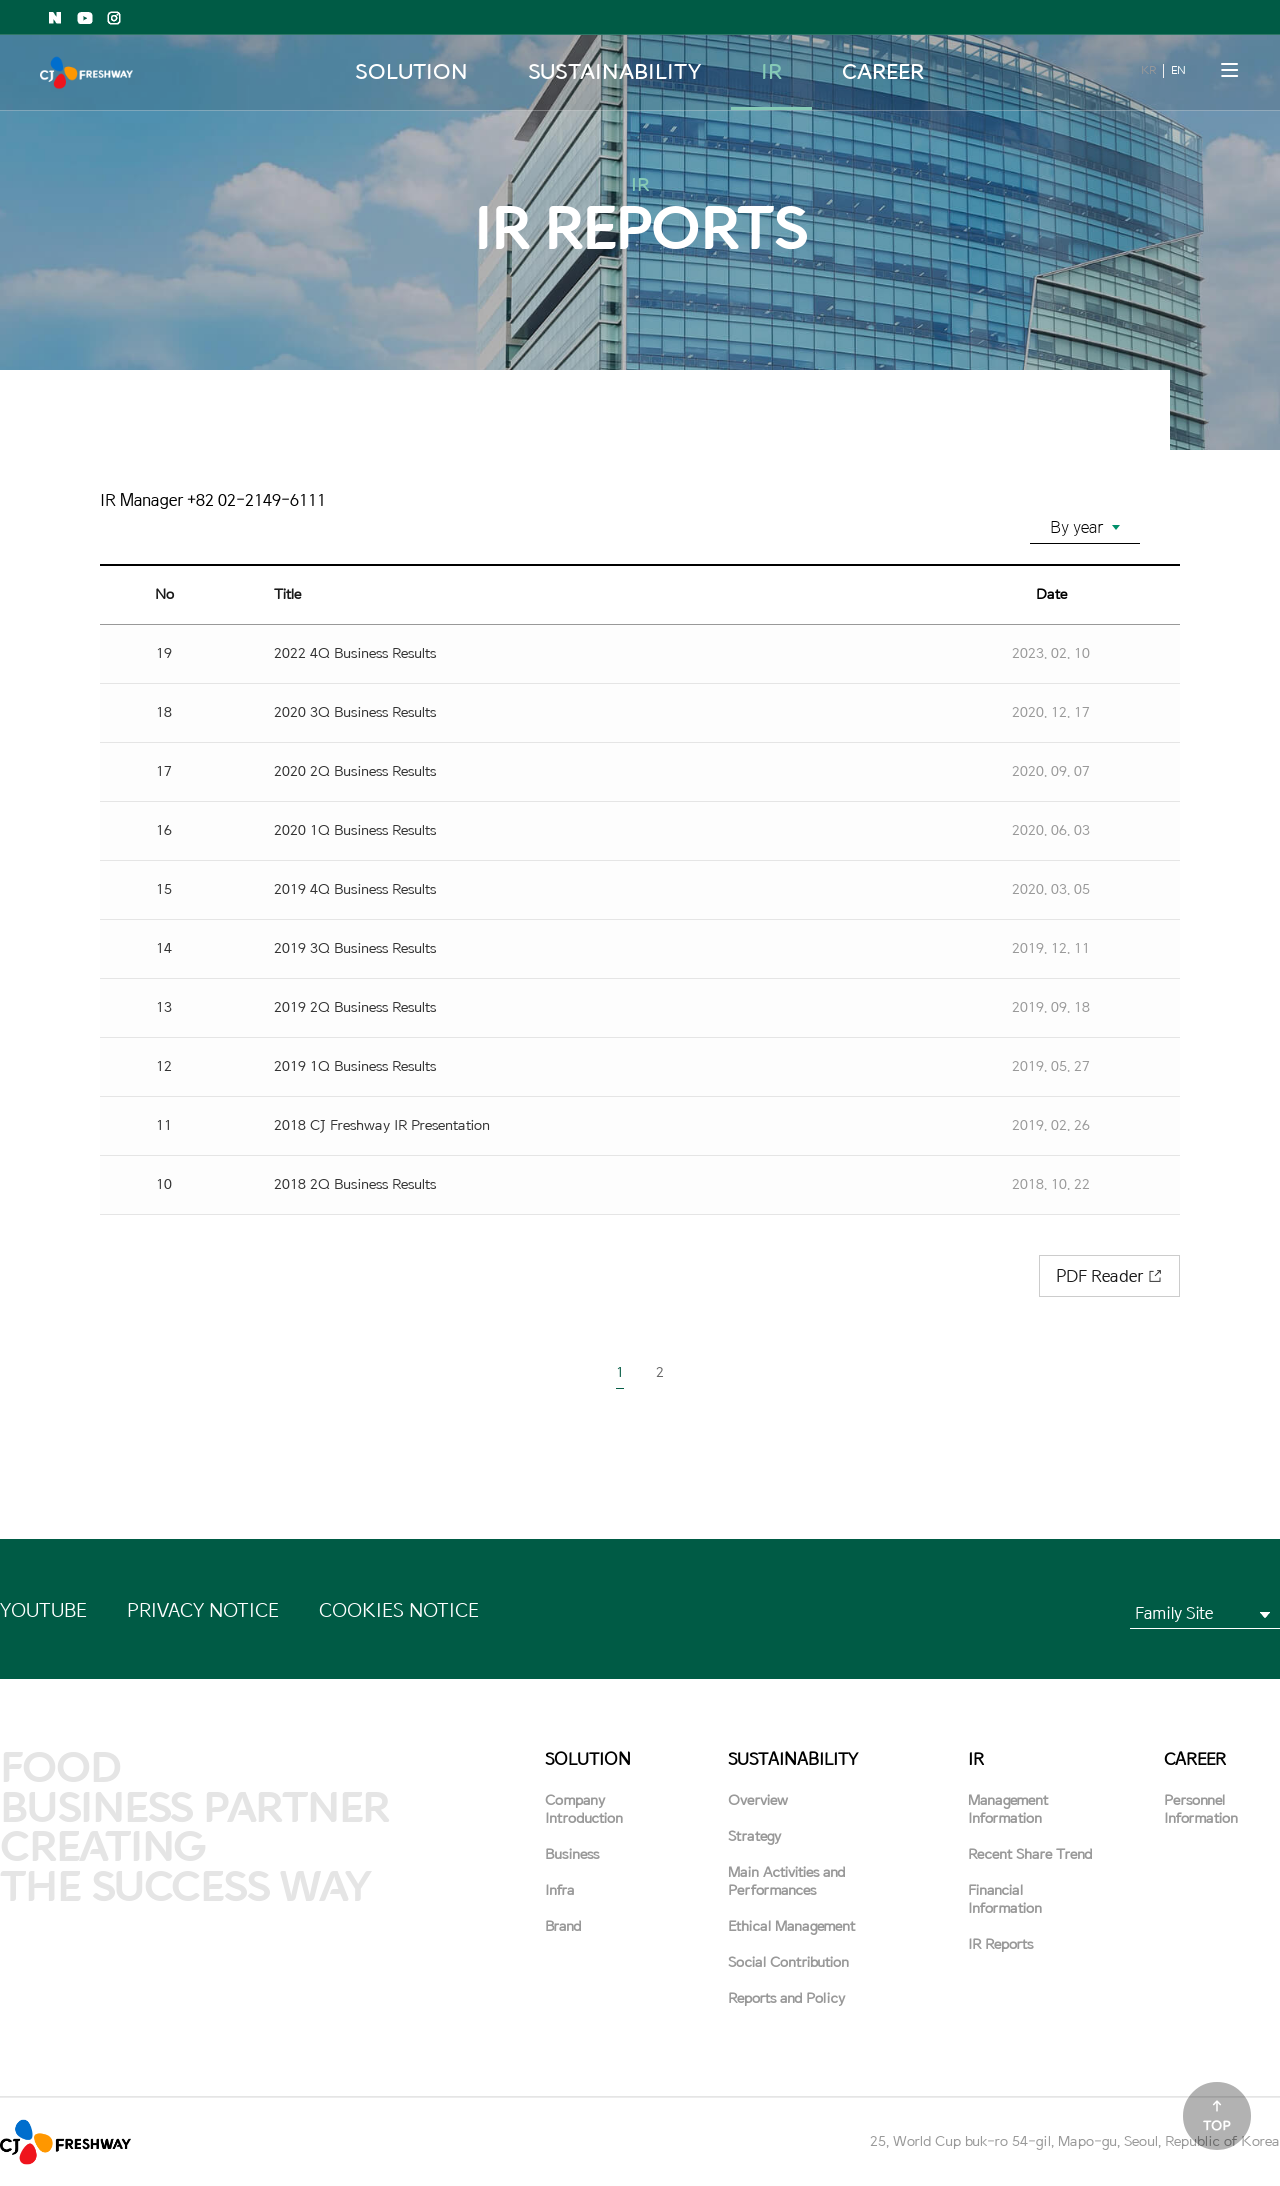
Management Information (1008, 1809)
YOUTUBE (43, 1610)
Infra (560, 1890)
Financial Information (1005, 1899)
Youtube (85, 18)
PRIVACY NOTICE (203, 1610)
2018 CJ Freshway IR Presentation (382, 1125)
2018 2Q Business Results (355, 1184)
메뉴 (1230, 70)
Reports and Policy (786, 1998)
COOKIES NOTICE (399, 1610)
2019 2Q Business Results (355, 1007)
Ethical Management (791, 1926)
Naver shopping (55, 18)
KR (1148, 70)
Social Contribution (788, 1962)
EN (1178, 70)
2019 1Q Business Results (355, 1066)
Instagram (115, 18)
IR (771, 72)
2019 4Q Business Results (355, 889)
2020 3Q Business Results (355, 712)
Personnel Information (1201, 1809)
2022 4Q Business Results (355, 653)
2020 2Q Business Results (355, 771)
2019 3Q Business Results (355, 948)
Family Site (1174, 1613)
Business (572, 1854)
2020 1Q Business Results (355, 830)
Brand (563, 1926)
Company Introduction (584, 1809)
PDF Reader (1099, 1276)
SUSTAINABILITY (614, 72)
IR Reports (1000, 1944)
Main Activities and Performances (786, 1881)
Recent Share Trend (1030, 1854)
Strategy (754, 1836)
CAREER (883, 72)
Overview (758, 1800)
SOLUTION (411, 72)
